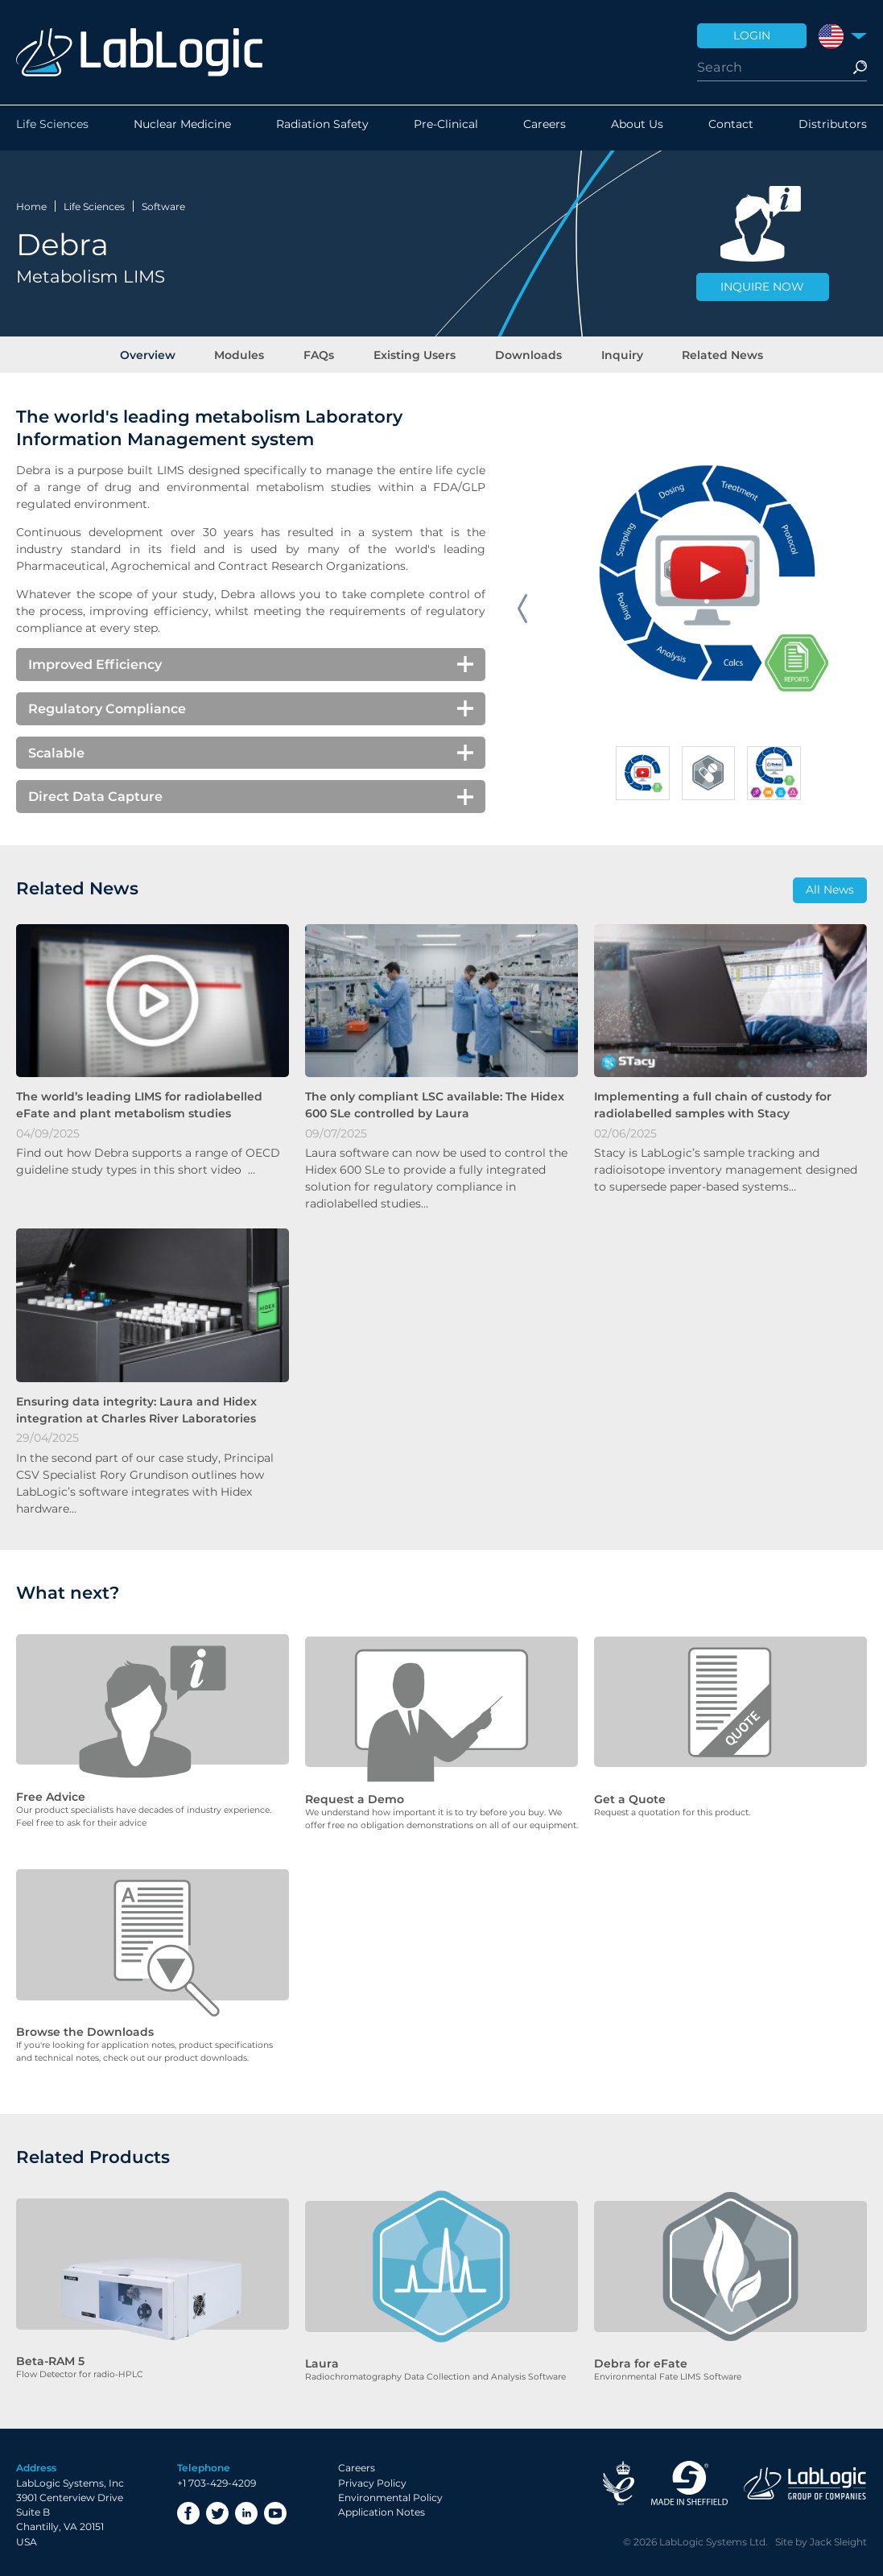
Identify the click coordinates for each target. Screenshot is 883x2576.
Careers (544, 128)
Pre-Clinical (446, 128)
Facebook (188, 2509)
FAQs (326, 353)
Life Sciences (52, 128)
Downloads (521, 353)
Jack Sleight (838, 2537)
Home (31, 204)
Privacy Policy (372, 2478)
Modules (254, 353)
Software (163, 204)
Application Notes (381, 2508)
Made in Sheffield (689, 2479)
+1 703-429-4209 (216, 2478)
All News (830, 893)
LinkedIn (246, 2509)
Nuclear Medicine (182, 128)
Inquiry (608, 353)
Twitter (217, 2509)
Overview (168, 353)
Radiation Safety (322, 128)
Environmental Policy (390, 2493)
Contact (730, 128)
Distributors (832, 128)
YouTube (275, 2509)
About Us (637, 128)
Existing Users (414, 353)
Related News (701, 353)
